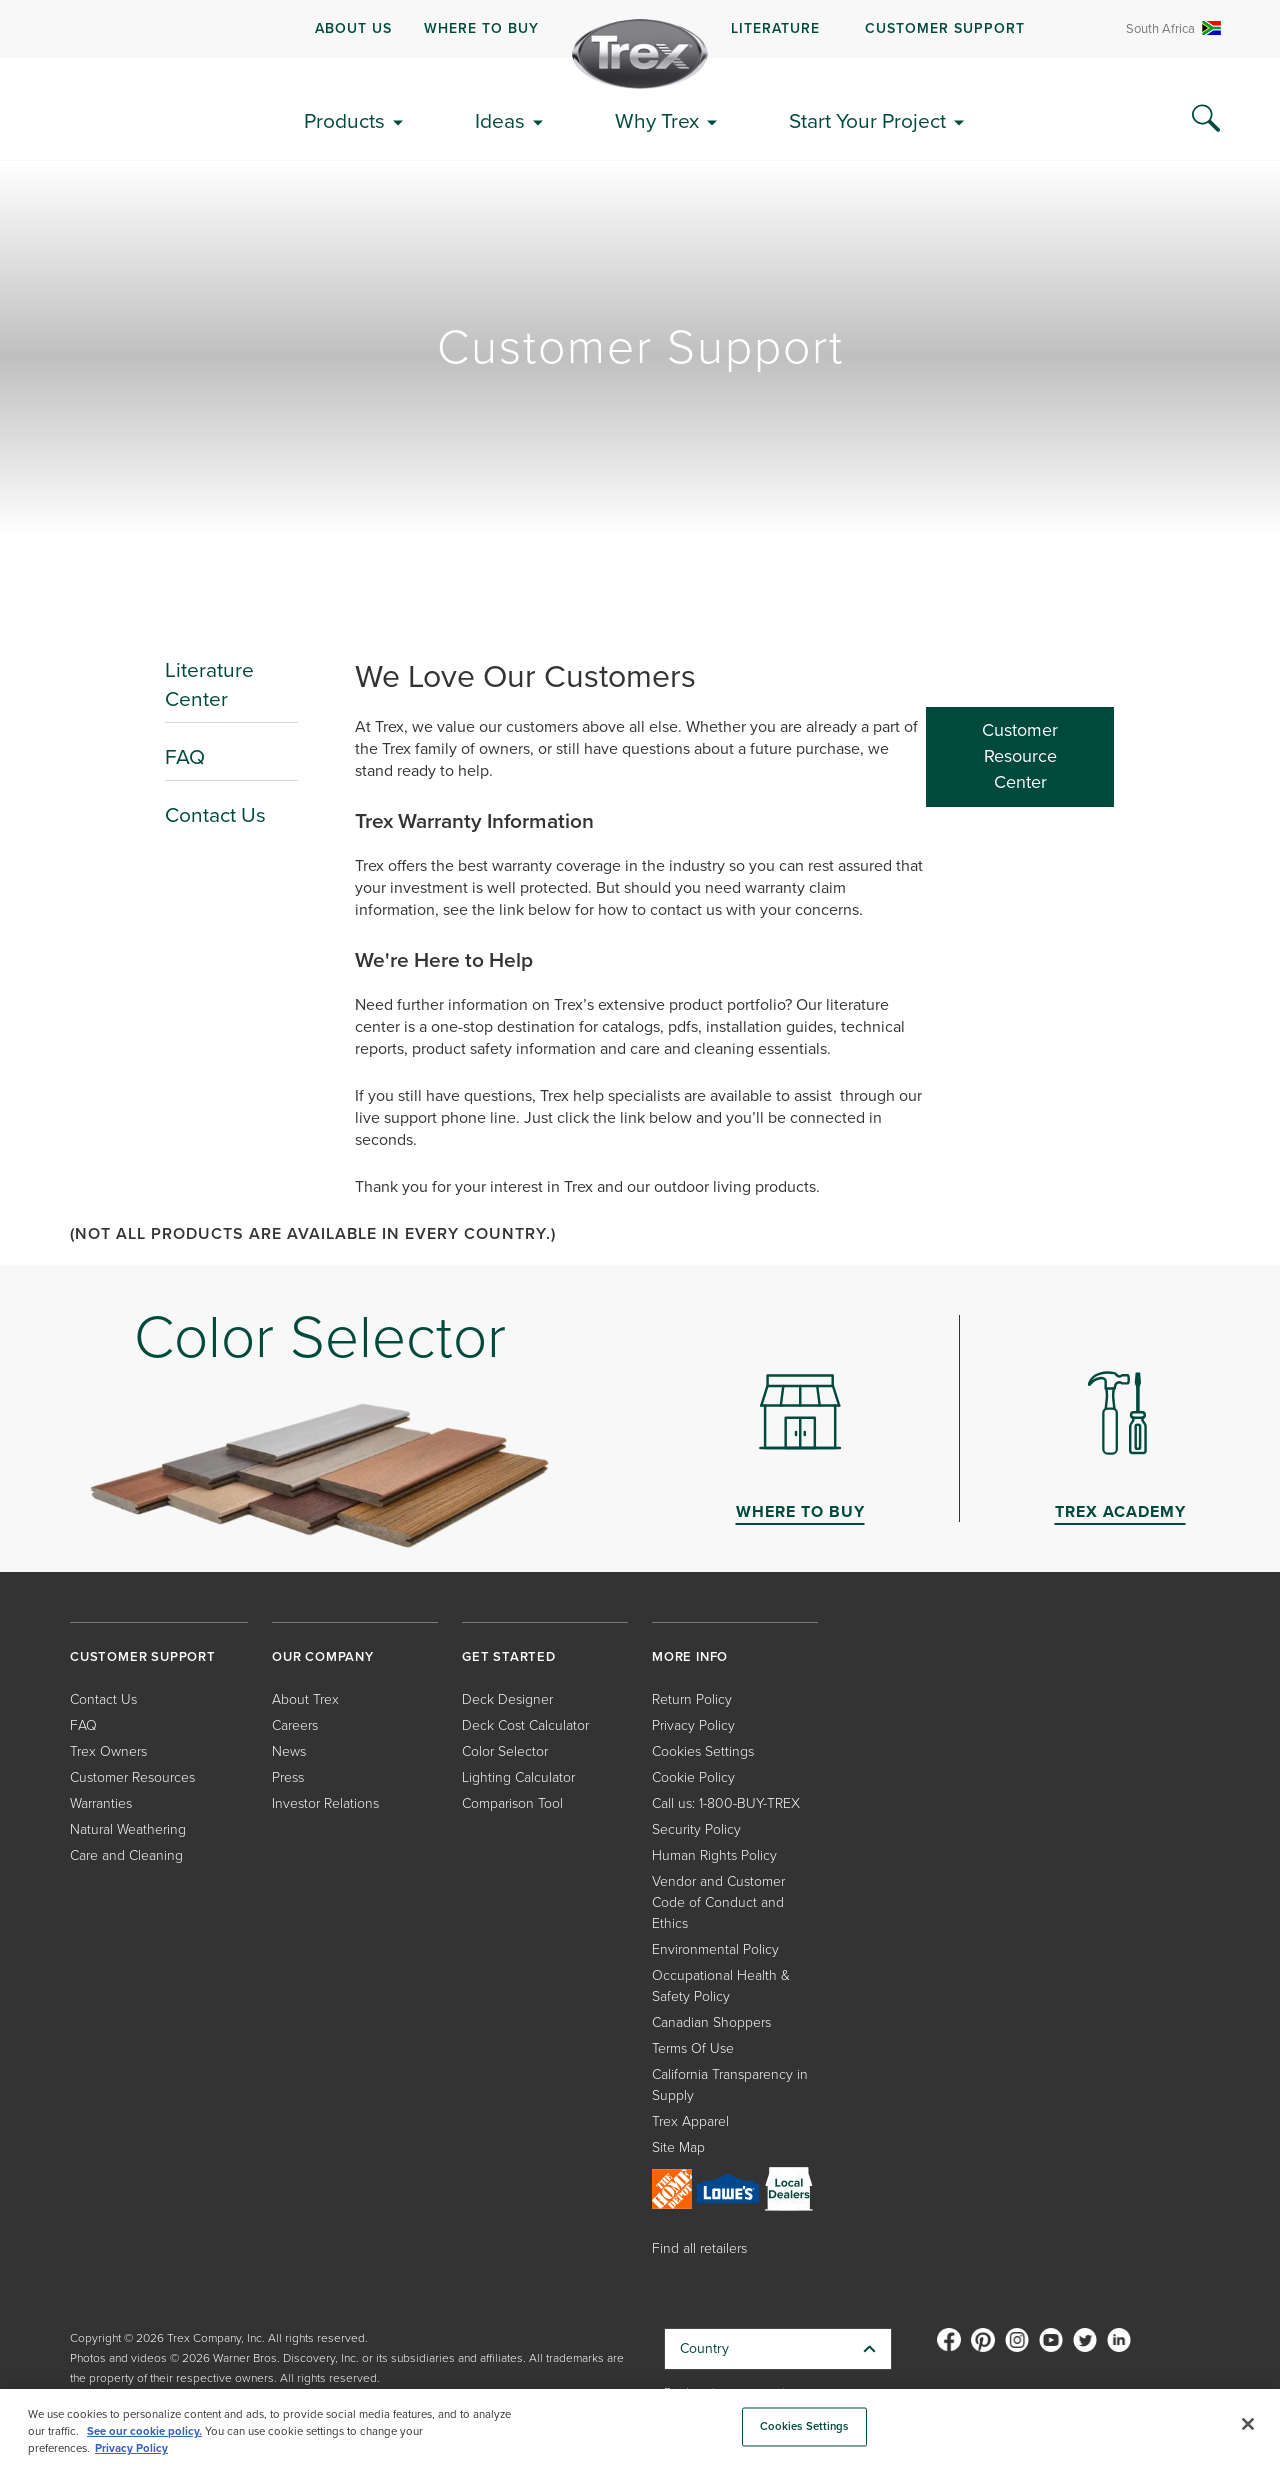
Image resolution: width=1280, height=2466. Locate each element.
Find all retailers (699, 2247)
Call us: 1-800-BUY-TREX (726, 1802)
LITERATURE (775, 28)
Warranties (101, 1802)
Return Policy (692, 1698)
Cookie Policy (693, 1776)
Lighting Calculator (518, 1776)
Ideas (500, 120)
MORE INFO (690, 1656)
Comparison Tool (512, 1802)
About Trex (305, 1698)
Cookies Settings (703, 1750)
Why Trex (657, 120)
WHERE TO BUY (481, 28)
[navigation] (640, 29)
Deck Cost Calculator (525, 1724)
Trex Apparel (690, 2120)
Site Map (678, 2146)
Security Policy (696, 1828)
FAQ (185, 756)
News (289, 1750)
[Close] (1248, 2424)
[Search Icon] (1206, 119)
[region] (640, 2427)
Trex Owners (108, 1750)
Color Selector (505, 1750)
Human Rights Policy (714, 1854)
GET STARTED (509, 1656)
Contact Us (215, 814)
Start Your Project (867, 120)
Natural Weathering (128, 1828)
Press (288, 1776)
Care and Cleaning (126, 1854)
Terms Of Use (693, 2047)
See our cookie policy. (144, 2431)
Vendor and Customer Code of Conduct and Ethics (718, 1901)
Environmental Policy (715, 1948)
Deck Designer (507, 1698)
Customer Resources (132, 1776)
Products (344, 120)
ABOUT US (353, 28)
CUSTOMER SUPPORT (945, 28)
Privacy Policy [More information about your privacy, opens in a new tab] (131, 2448)
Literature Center (209, 684)
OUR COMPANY (323, 1656)
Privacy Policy (693, 1724)
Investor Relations (325, 1802)
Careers (295, 1724)
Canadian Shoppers (711, 2021)
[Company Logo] (640, 54)
